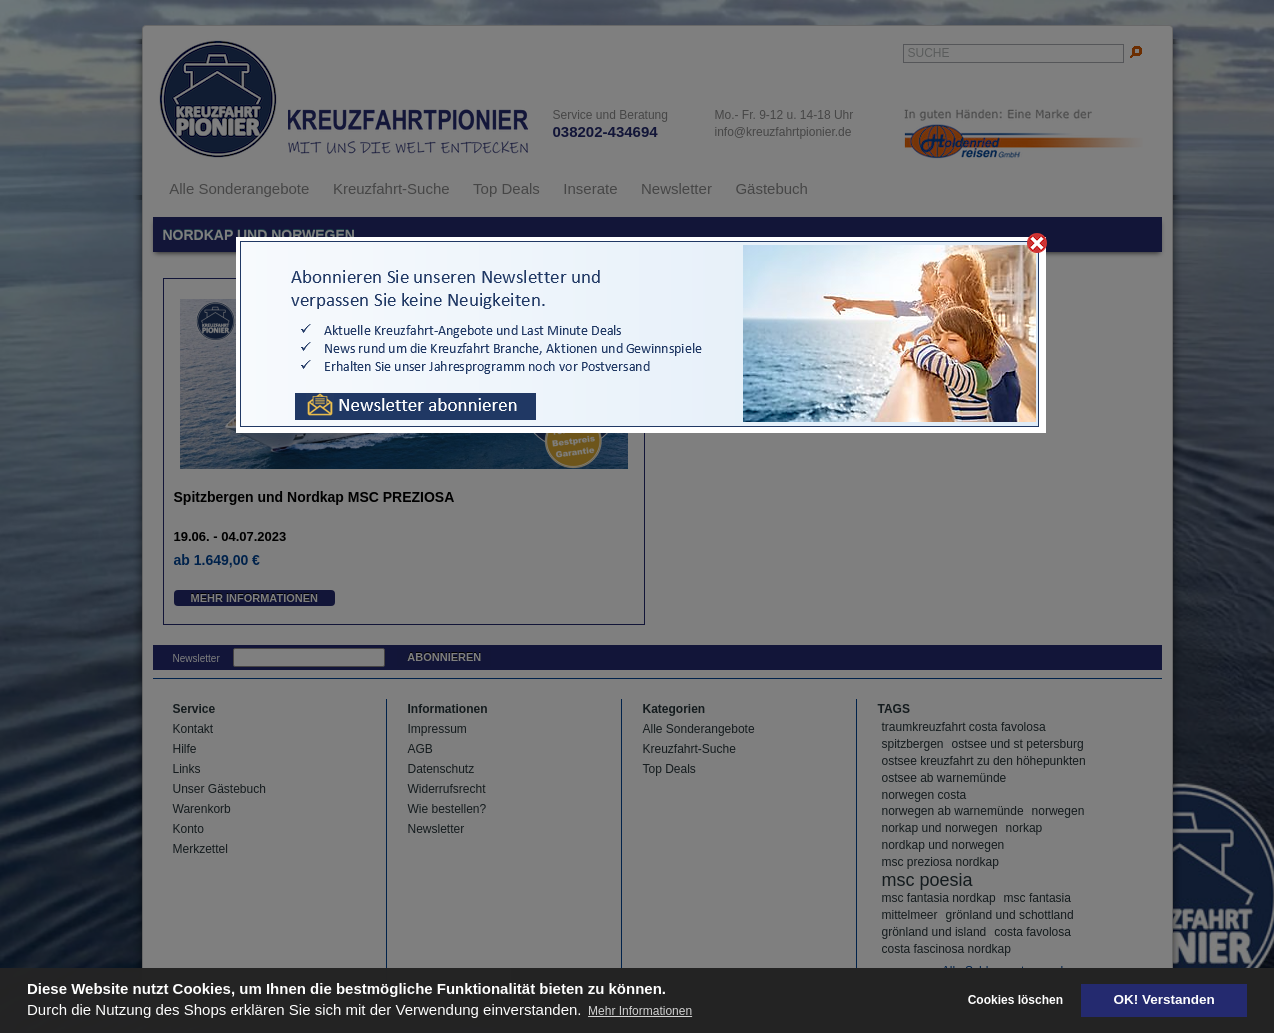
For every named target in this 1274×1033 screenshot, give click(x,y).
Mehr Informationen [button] (640, 1011)
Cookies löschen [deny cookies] (1015, 1000)
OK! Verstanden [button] (1164, 999)
